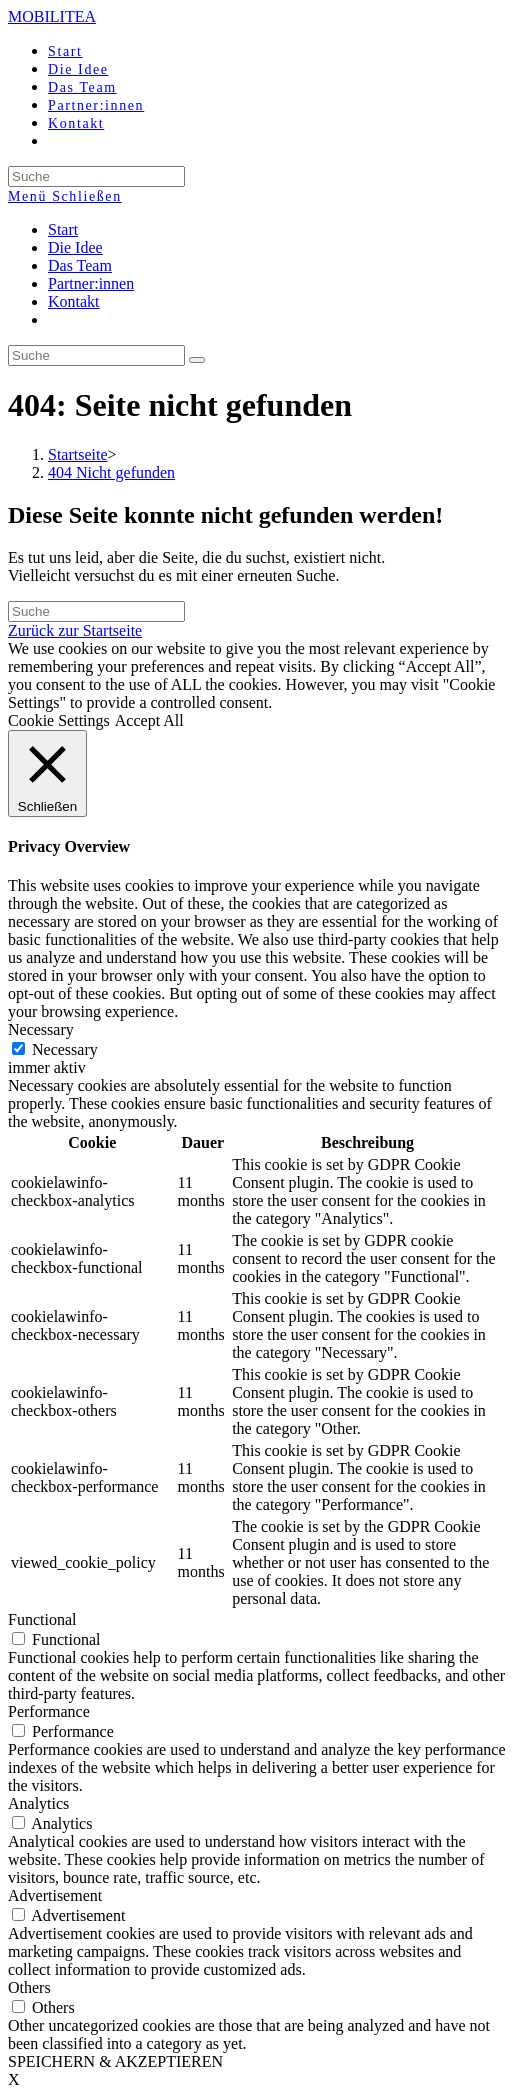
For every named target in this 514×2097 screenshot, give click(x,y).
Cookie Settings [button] (59, 720)
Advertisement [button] (55, 1895)
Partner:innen (91, 283)
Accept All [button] (149, 720)
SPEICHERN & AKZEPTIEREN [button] (115, 2061)
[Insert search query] (96, 355)
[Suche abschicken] (197, 360)
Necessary (65, 1049)
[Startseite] (78, 454)
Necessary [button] (41, 1029)
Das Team (80, 265)
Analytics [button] (38, 1803)
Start (63, 229)
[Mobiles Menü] (65, 196)
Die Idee (75, 247)
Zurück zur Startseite (75, 630)
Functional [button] (42, 1619)
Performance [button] (49, 1711)
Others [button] (29, 1987)
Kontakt (74, 301)
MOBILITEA (52, 16)
